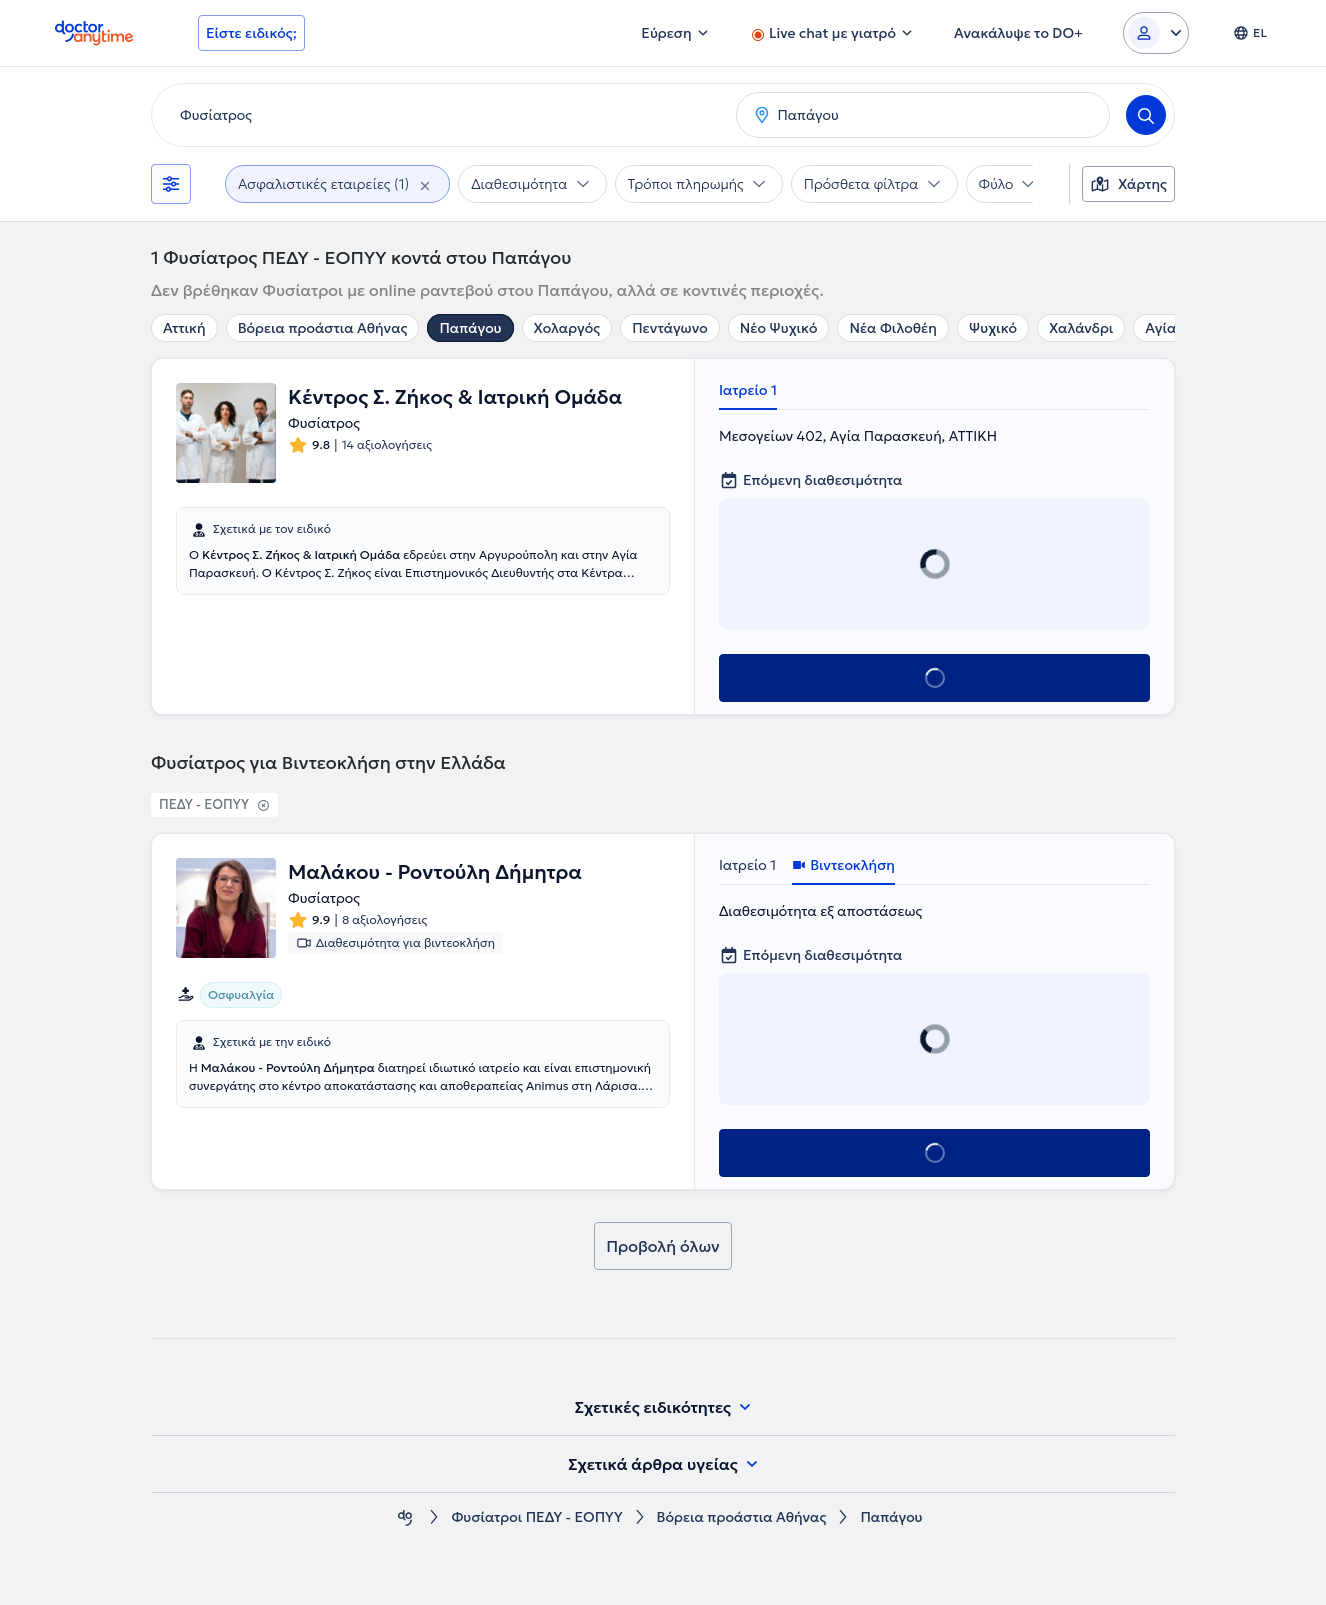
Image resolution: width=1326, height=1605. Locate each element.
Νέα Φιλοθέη (892, 328)
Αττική (184, 328)
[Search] (1146, 115)
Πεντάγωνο (670, 328)
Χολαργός (567, 328)
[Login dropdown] (1156, 33)
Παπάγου (470, 328)
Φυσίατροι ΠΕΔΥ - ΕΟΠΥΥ (536, 1517)
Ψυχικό (993, 328)
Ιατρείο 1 (748, 390)
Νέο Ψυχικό (779, 328)
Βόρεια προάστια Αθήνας (323, 328)
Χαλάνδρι (1081, 328)
